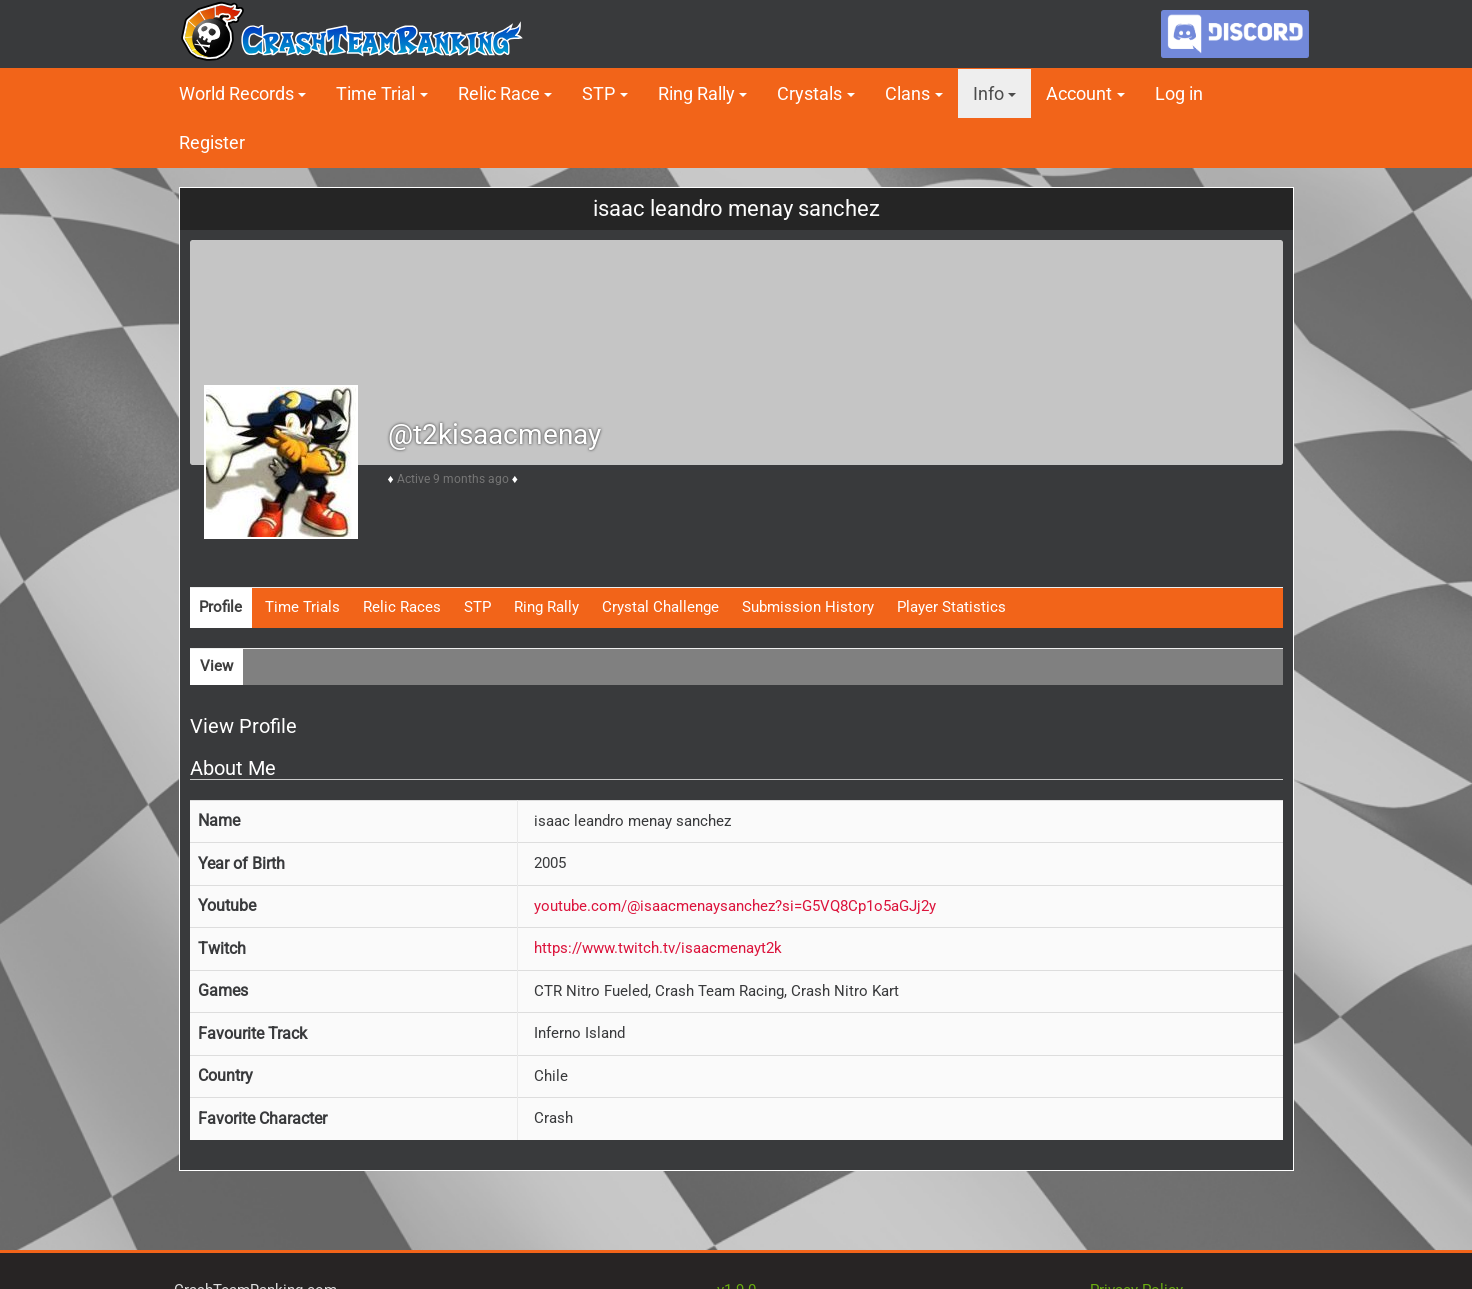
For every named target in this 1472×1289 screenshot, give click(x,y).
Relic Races (402, 607)
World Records (236, 93)
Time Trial (375, 93)
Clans (907, 93)
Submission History (808, 607)
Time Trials (302, 607)
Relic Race (499, 93)
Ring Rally (696, 93)
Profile (220, 607)
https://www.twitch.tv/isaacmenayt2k (658, 948)
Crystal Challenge (660, 607)
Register (212, 142)
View (216, 666)
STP (598, 93)
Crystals (809, 93)
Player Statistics (951, 607)
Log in (1179, 93)
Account (1079, 93)
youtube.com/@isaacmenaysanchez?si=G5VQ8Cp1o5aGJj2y (735, 906)
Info (988, 93)
